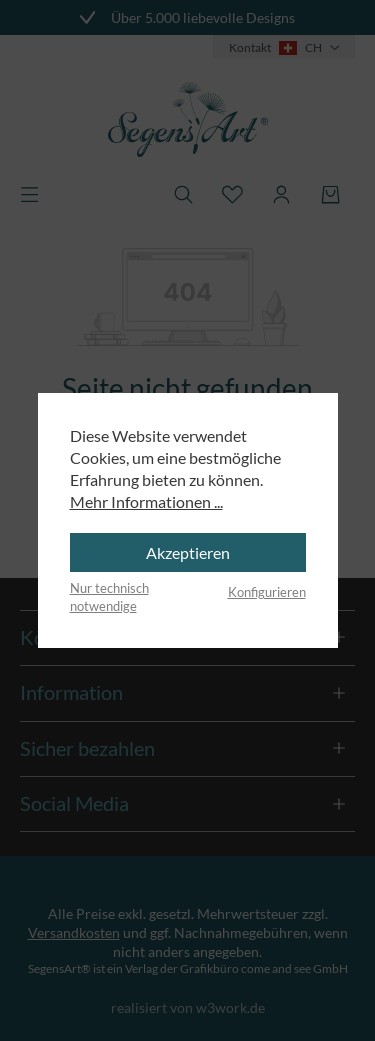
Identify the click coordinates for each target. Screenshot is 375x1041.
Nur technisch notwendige (109, 597)
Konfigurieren (267, 592)
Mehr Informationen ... (146, 501)
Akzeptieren (188, 552)
